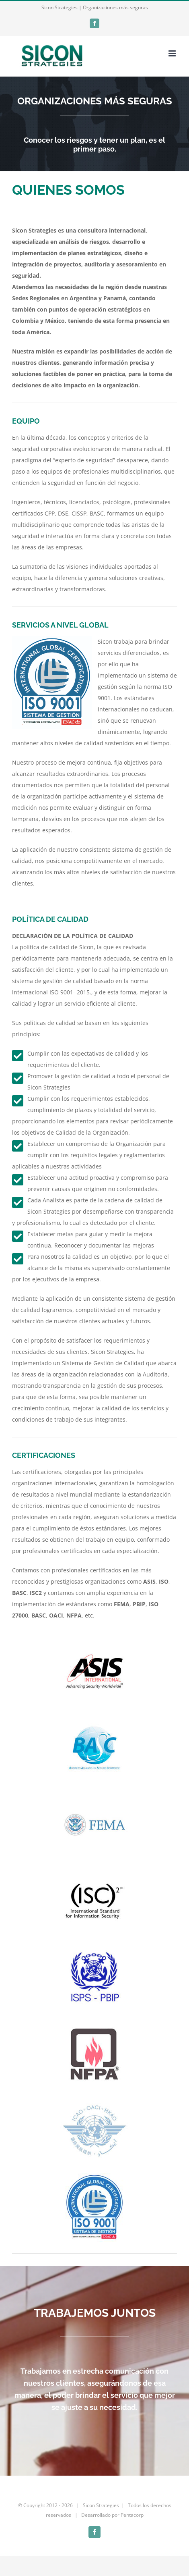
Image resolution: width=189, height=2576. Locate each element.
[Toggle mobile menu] (172, 53)
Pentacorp (132, 2515)
